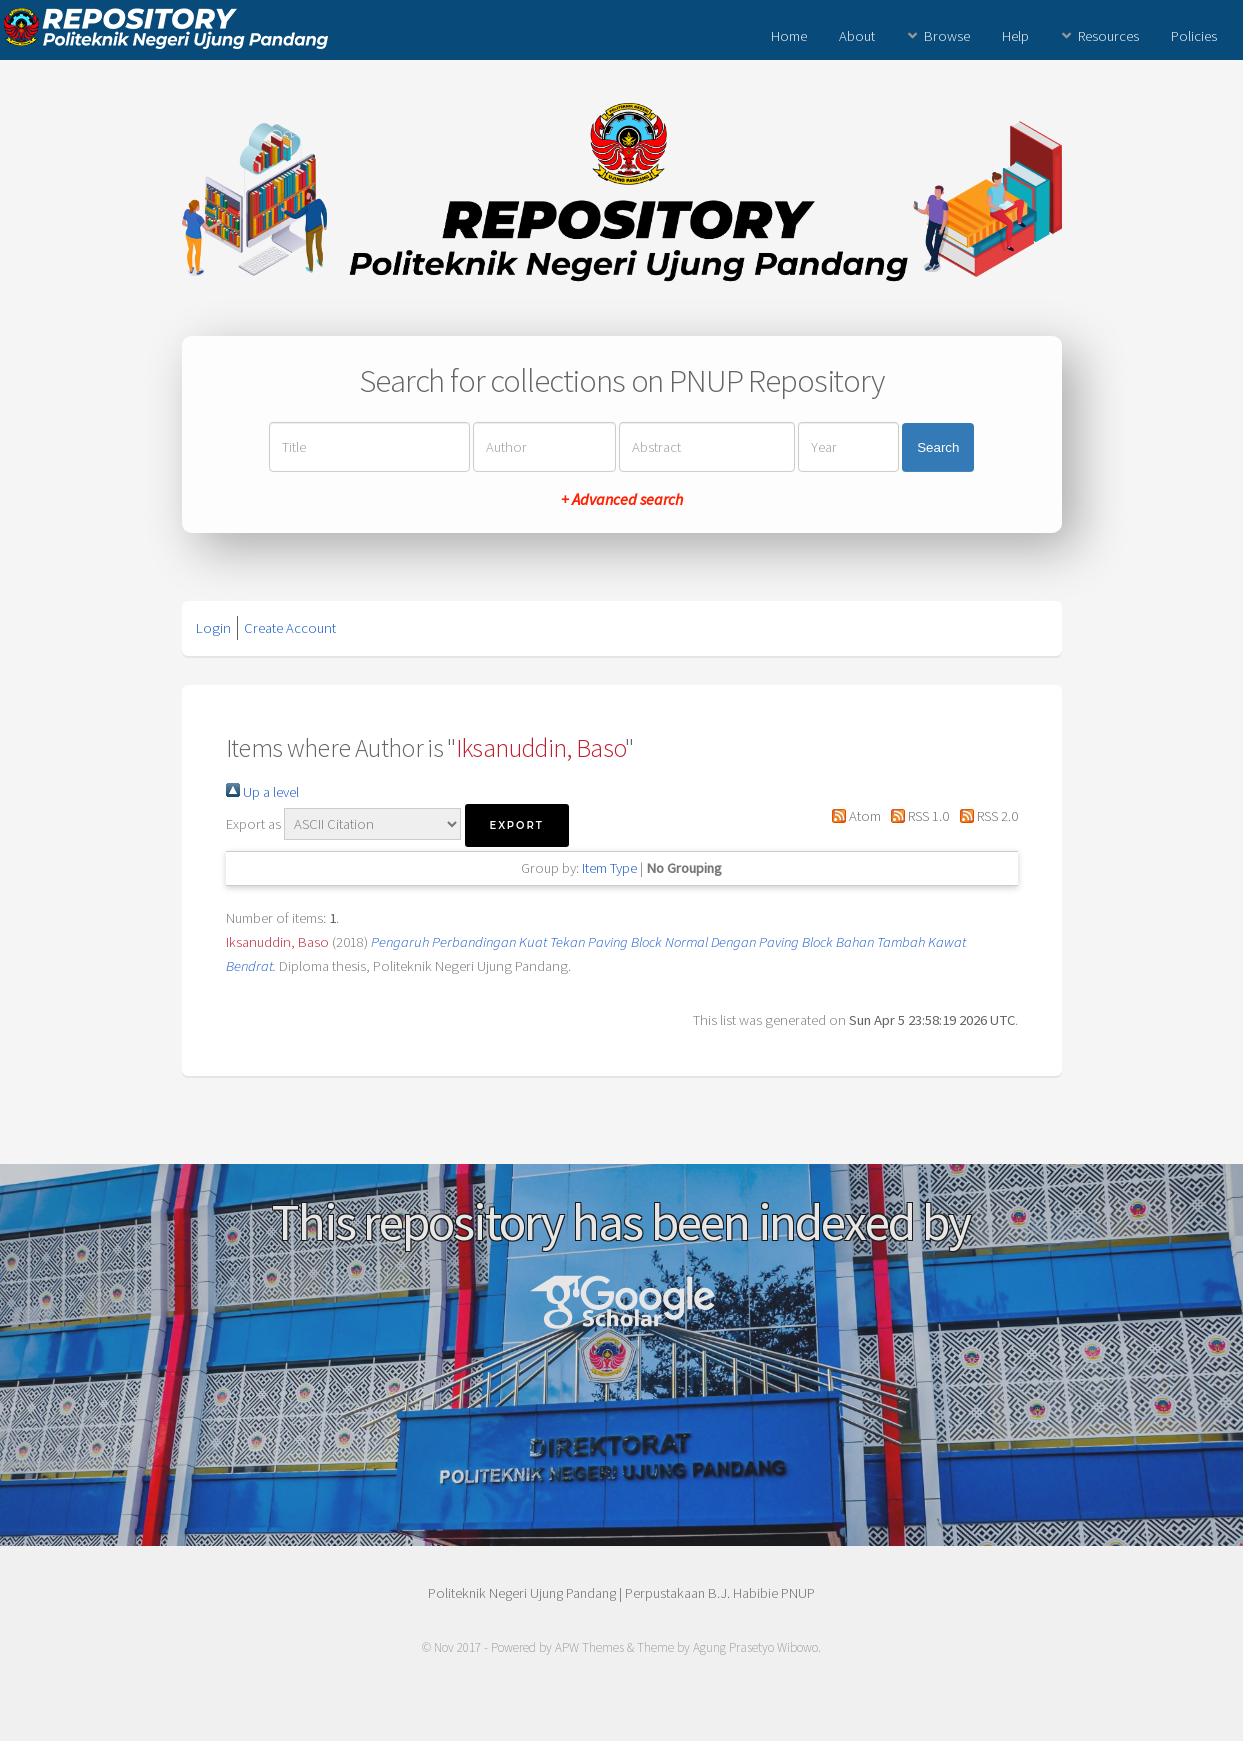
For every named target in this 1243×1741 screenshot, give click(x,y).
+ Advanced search (622, 499)
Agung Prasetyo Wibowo (755, 1647)
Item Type (609, 868)
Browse (947, 36)
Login (213, 628)
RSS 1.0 (916, 816)
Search (938, 447)
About (857, 36)
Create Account (290, 628)
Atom (853, 816)
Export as (253, 824)
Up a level (262, 792)
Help (1015, 36)
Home (789, 36)
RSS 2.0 (984, 816)
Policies (1194, 36)
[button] (517, 825)
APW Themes (589, 1647)
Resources (1108, 36)
